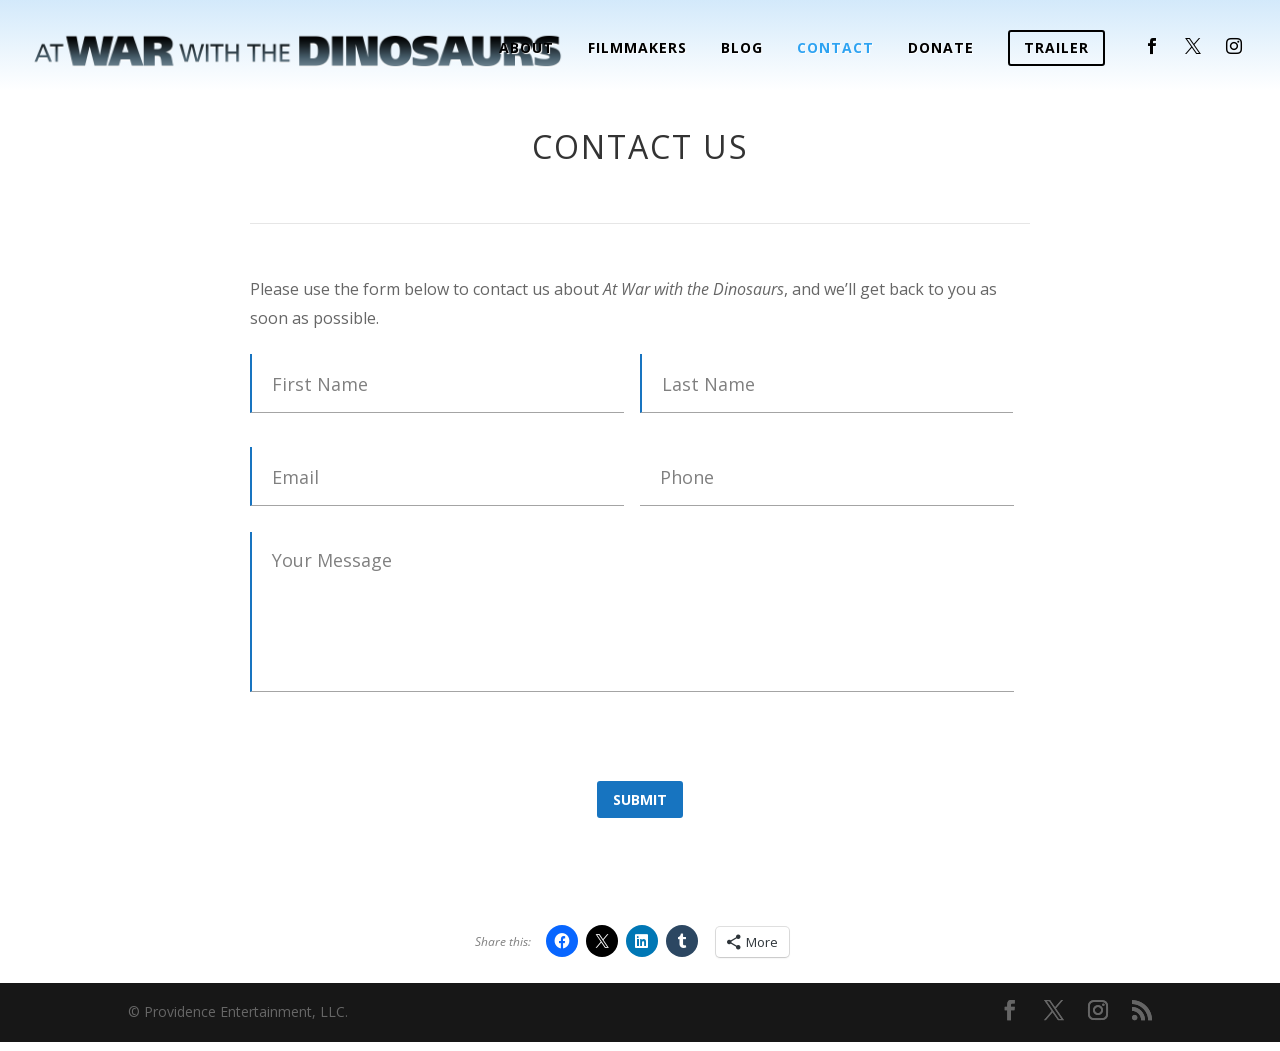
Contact (835, 49)
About (526, 49)
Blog (742, 49)
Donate (941, 49)
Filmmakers (637, 49)
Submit (640, 799)
